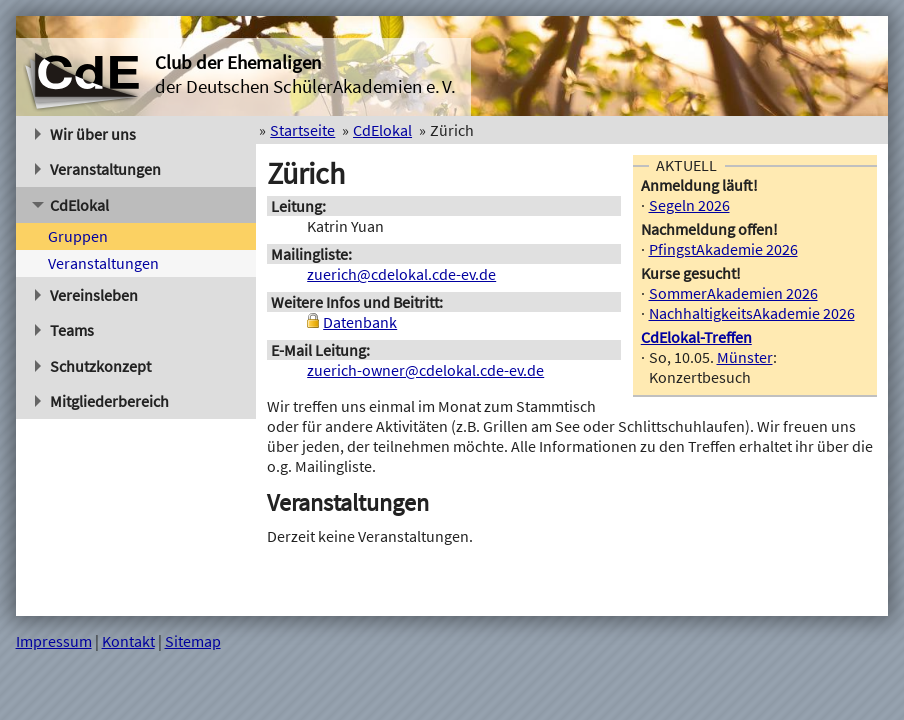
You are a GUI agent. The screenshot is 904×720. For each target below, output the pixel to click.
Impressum (54, 641)
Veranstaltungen (98, 169)
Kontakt (128, 641)
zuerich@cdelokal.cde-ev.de (401, 274)
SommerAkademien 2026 (733, 293)
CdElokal (70, 205)
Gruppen (78, 236)
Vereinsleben (87, 295)
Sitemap (193, 641)
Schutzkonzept (93, 366)
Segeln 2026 (689, 205)
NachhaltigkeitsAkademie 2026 (752, 313)
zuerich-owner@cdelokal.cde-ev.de (425, 370)
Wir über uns (86, 134)
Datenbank (360, 322)
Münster (745, 357)
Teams (65, 330)
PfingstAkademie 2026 (723, 249)
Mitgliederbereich (102, 401)
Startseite (302, 130)
